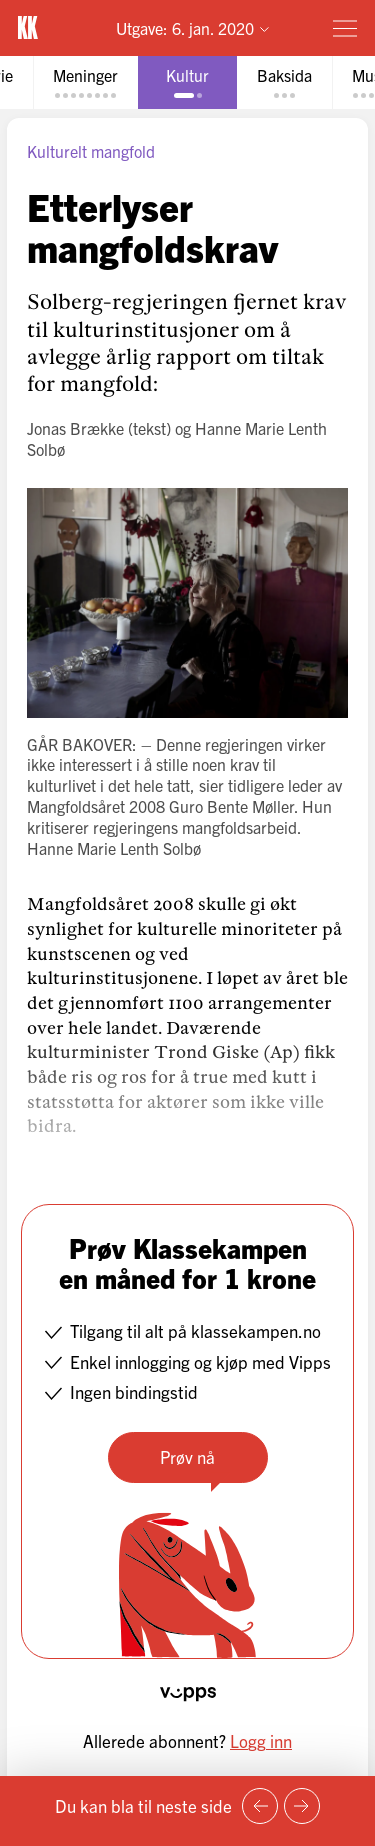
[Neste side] (302, 1806)
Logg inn (261, 1740)
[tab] (85, 82)
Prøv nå (187, 1456)
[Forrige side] (260, 1806)
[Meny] (345, 28)
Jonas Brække (75, 428)
